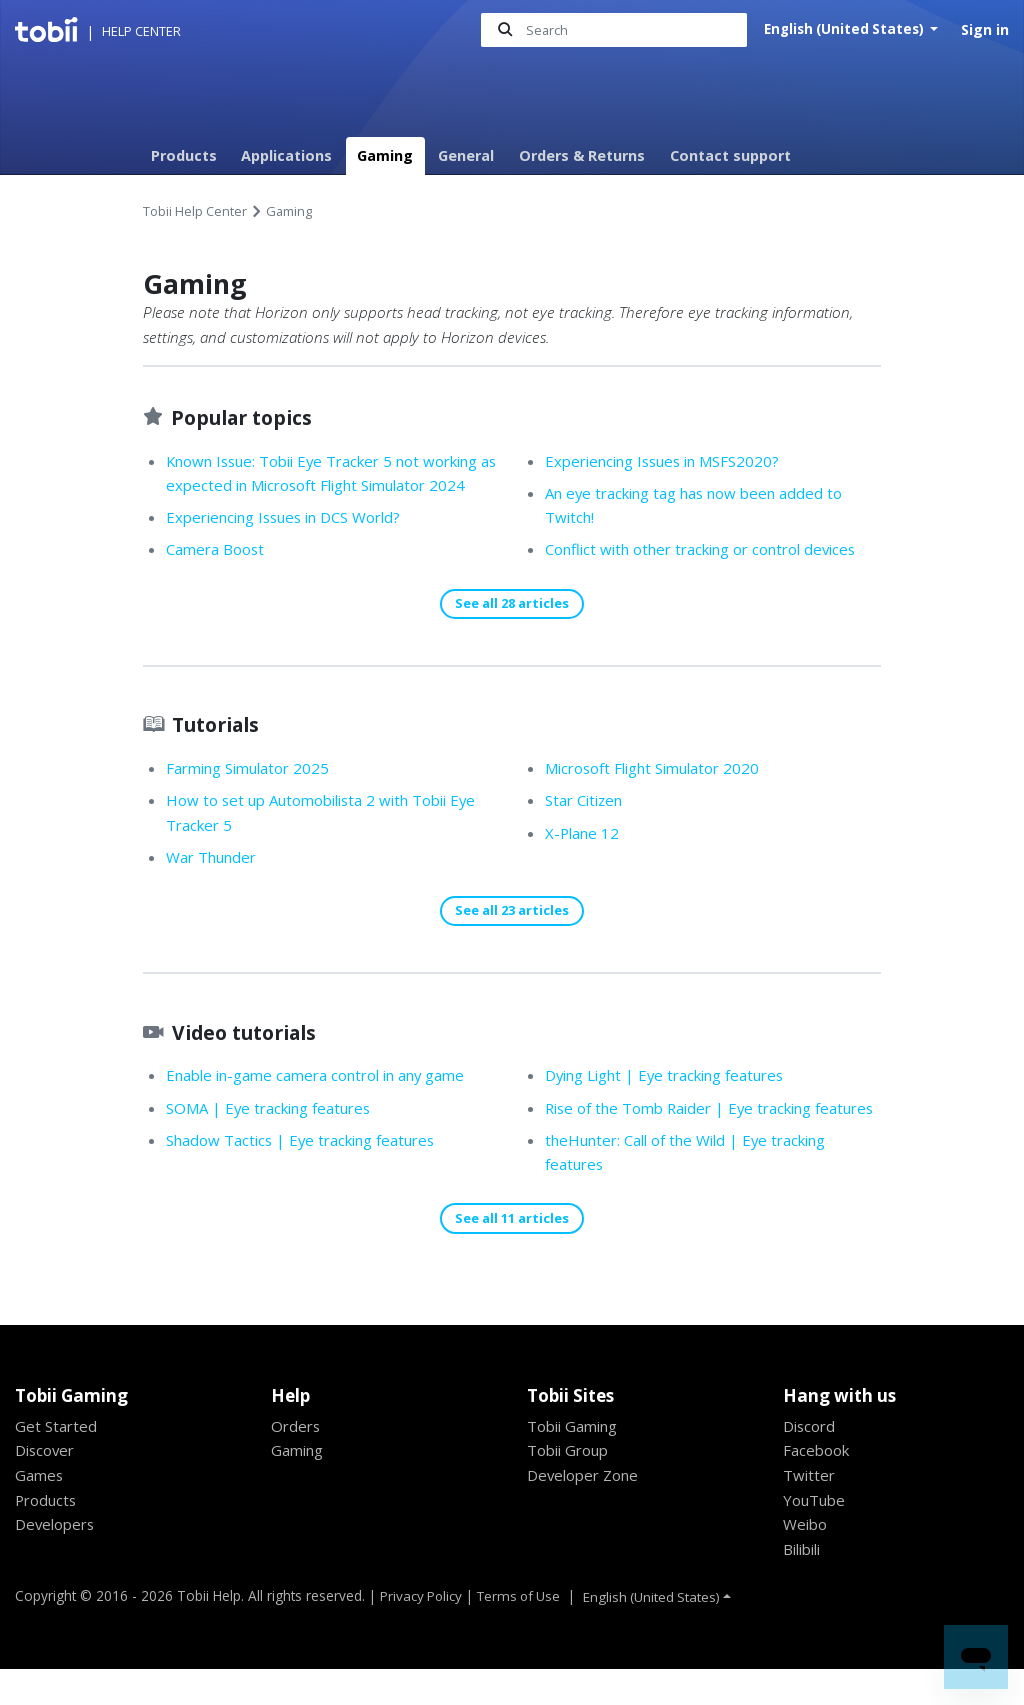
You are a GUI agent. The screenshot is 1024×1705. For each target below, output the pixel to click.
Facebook (817, 1486)
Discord (810, 1461)
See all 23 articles (512, 937)
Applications (286, 155)
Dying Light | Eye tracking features (293, 1199)
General (466, 155)
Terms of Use (523, 1630)
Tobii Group (570, 1486)
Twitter (810, 1511)
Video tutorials (251, 1058)
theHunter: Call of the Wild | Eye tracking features (695, 1171)
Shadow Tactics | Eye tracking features (307, 1167)
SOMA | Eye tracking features (274, 1135)
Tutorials (221, 750)
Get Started (57, 1461)
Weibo (806, 1560)
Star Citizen (587, 826)
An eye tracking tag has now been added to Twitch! (702, 505)
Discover (46, 1486)
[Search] (610, 30)
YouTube (815, 1535)
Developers (57, 1560)
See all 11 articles (512, 1253)
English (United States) (843, 29)
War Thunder (214, 883)
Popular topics (247, 417)
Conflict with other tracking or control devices (712, 550)
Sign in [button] (985, 29)
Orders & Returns (582, 155)
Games (40, 1511)
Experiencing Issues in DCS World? (292, 543)
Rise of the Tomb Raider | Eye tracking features (686, 1114)
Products (184, 155)
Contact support (730, 155)
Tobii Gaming (575, 1461)
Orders (297, 1461)
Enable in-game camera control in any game (325, 1102)
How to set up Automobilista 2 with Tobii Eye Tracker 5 (329, 838)
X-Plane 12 (584, 859)
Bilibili (805, 1585)
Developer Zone (585, 1511)
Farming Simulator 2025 (253, 794)
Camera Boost (217, 575)
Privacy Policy (422, 1630)
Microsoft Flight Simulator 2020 (659, 794)
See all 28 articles (512, 629)
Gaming (385, 155)
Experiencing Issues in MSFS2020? (671, 461)
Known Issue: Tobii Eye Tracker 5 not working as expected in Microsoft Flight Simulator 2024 (333, 485)
